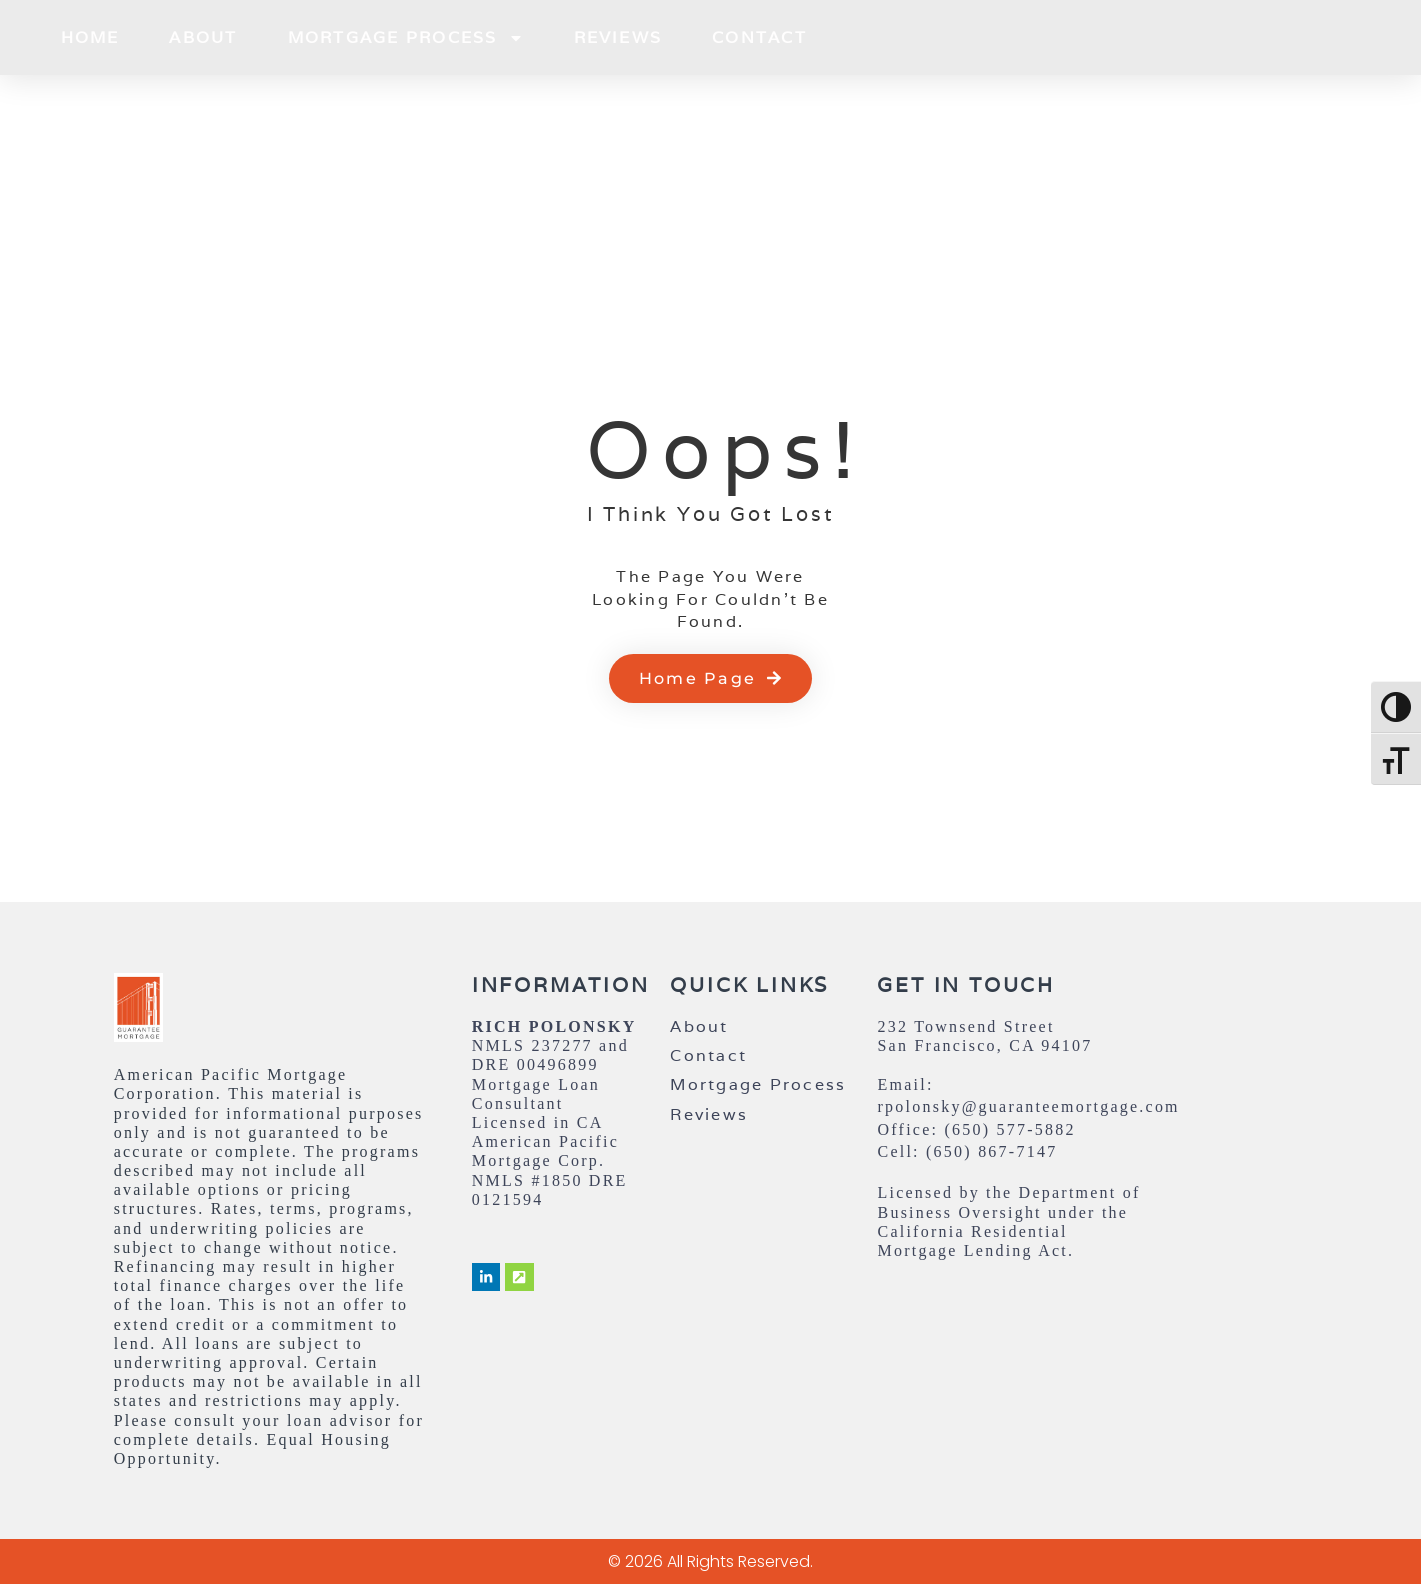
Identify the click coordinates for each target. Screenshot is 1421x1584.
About (203, 37)
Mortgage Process (406, 38)
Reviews (618, 37)
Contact (759, 37)
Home (90, 37)
